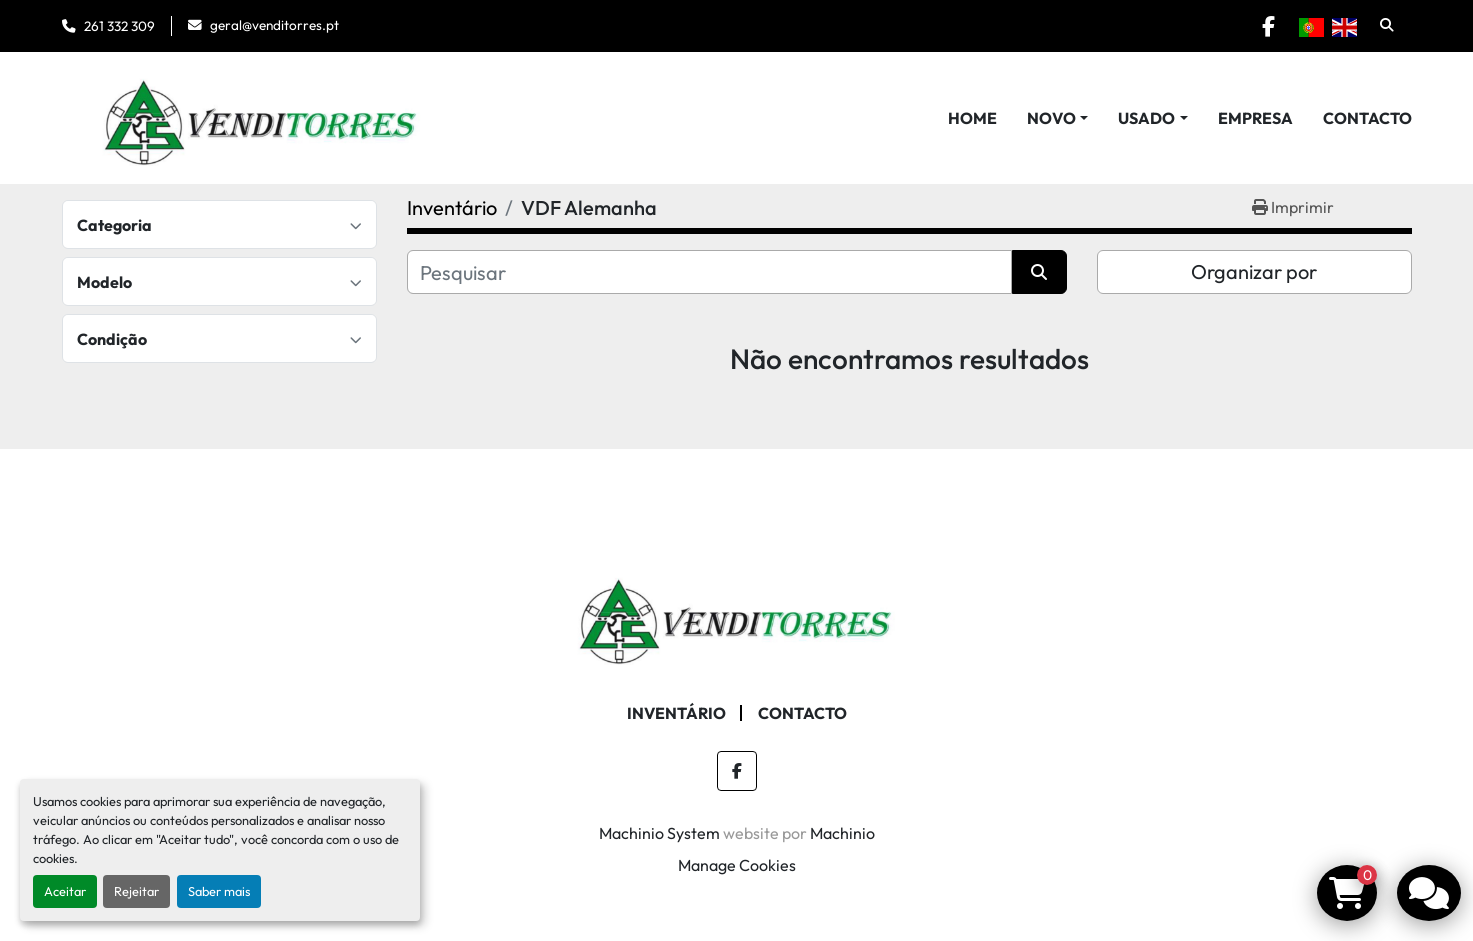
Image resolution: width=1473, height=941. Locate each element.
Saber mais (219, 891)
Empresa (1255, 118)
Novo (1051, 118)
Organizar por (1254, 271)
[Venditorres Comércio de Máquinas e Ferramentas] (737, 614)
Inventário (676, 713)
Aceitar (65, 891)
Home (972, 118)
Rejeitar (136, 891)
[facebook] (1269, 26)
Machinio (842, 833)
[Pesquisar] (709, 272)
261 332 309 (119, 26)
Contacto (1367, 118)
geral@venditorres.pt (274, 25)
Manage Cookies (737, 865)
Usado (1146, 118)
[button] (1057, 118)
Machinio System (659, 833)
